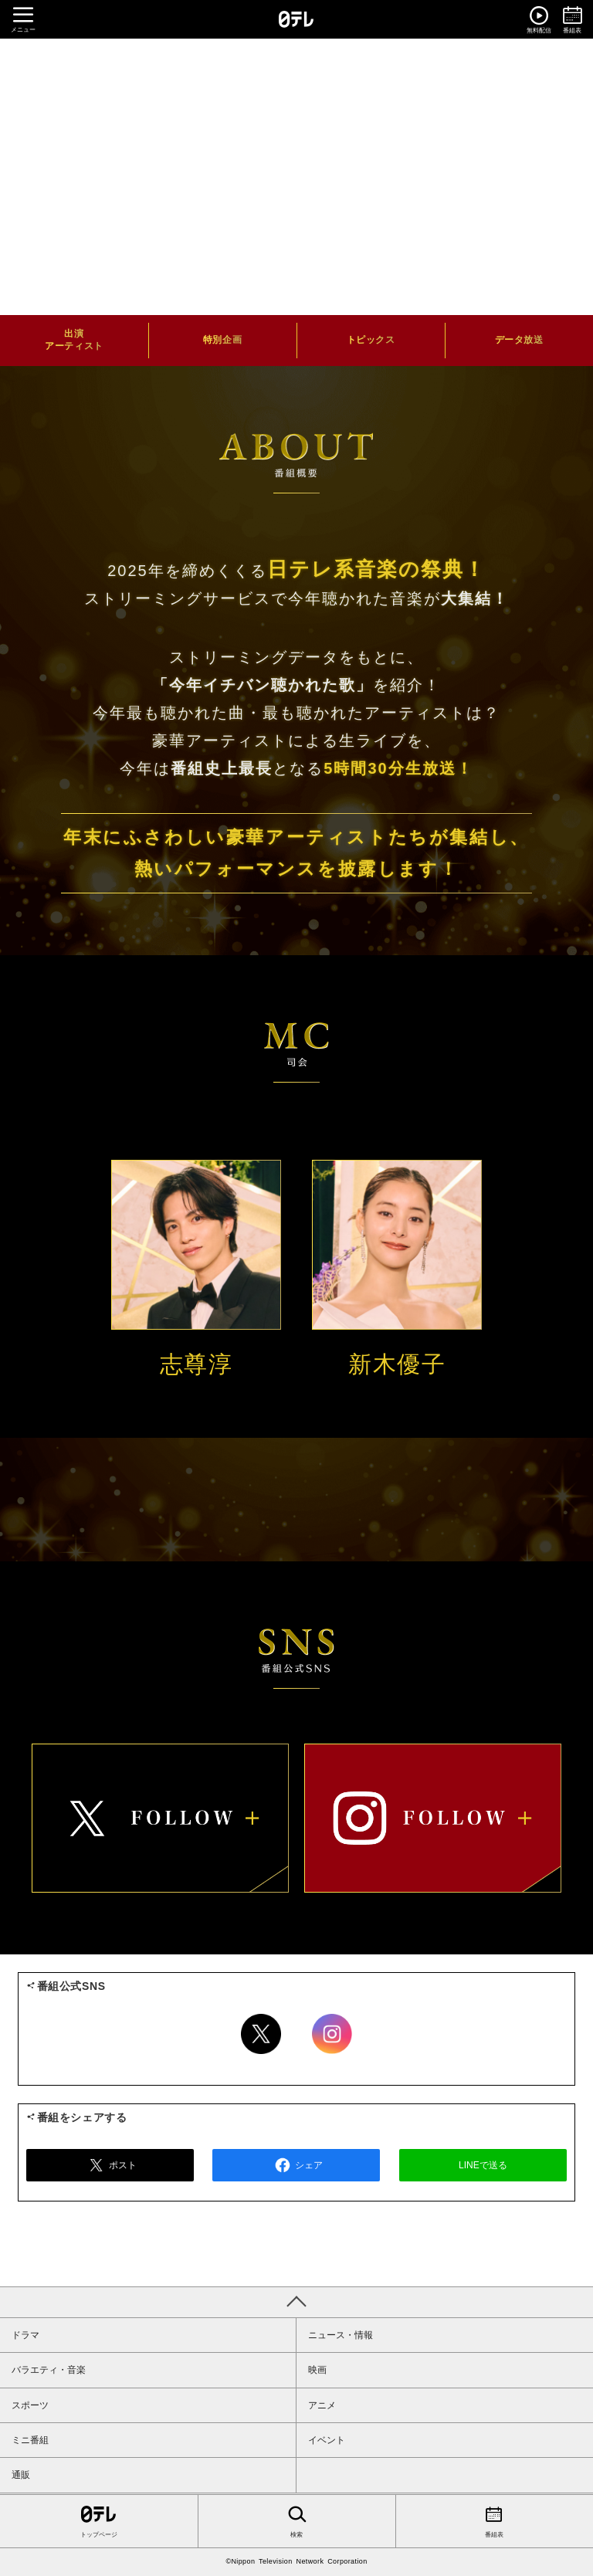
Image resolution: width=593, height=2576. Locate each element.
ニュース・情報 (340, 2335)
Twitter (261, 2034)
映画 (317, 2369)
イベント (326, 2440)
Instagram (332, 2034)
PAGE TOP (296, 2301)
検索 (297, 2520)
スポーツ (30, 2405)
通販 (21, 2474)
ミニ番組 (30, 2440)
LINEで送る (483, 2165)
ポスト (110, 2165)
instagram (432, 1817)
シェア (296, 2165)
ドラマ (25, 2335)
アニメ (322, 2405)
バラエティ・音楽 (49, 2369)
